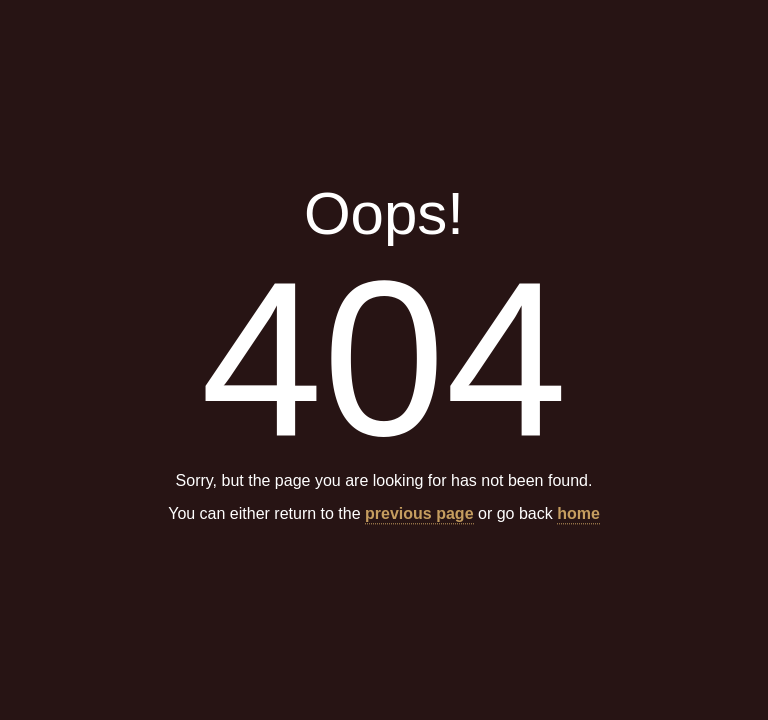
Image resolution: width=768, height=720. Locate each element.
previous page (419, 514)
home (578, 514)
